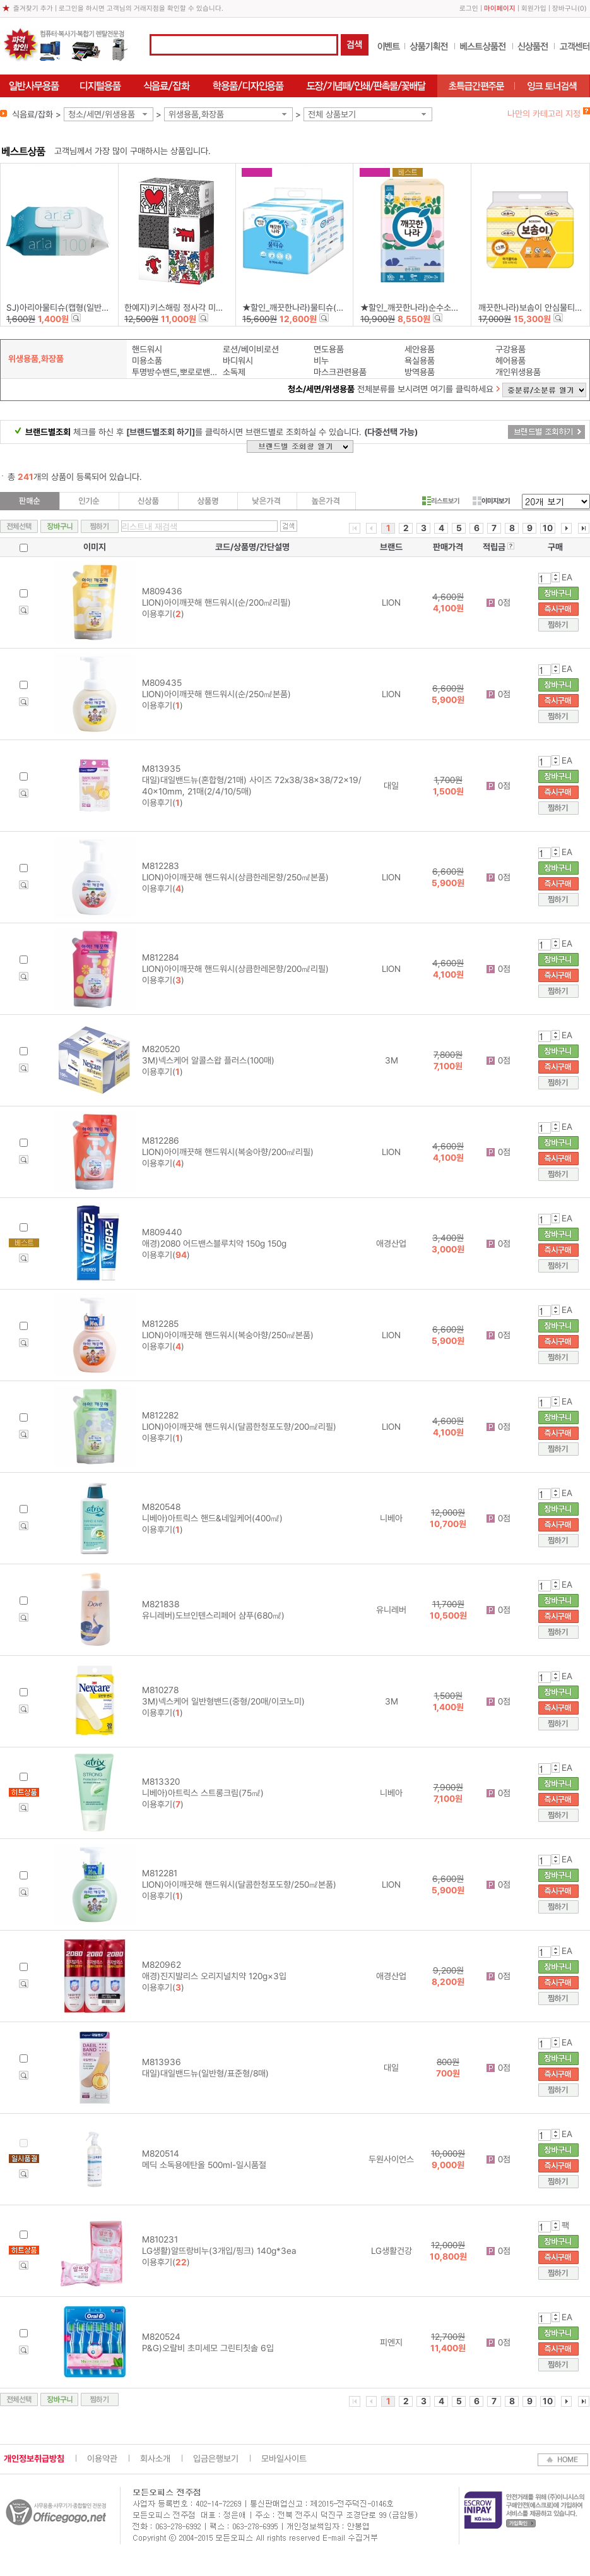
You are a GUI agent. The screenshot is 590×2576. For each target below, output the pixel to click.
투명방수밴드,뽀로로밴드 (174, 372)
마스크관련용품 (340, 372)
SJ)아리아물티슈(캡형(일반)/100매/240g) (81, 308)
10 (548, 528)
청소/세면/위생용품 (101, 114)
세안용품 (419, 349)
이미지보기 (491, 500)
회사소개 (155, 2458)
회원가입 (533, 8)
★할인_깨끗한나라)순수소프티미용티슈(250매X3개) (452, 308)
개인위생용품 (518, 372)
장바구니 (564, 8)
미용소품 (147, 361)
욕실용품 (419, 361)
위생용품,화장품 (196, 114)
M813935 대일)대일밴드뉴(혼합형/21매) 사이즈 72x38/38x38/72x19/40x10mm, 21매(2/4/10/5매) (252, 780)
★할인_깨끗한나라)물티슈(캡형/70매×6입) (318, 308)
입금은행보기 (216, 2458)
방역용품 (419, 372)
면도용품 (329, 349)
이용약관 (102, 2458)
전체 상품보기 (332, 114)
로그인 (468, 8)
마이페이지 (500, 8)
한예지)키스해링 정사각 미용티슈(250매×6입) (205, 308)
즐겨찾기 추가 (33, 8)
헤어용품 (510, 361)
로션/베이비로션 (251, 349)
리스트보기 (440, 500)
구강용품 (510, 349)
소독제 (234, 372)
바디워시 (238, 361)
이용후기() (163, 614)
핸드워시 (147, 349)
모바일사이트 (284, 2458)
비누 (321, 361)
